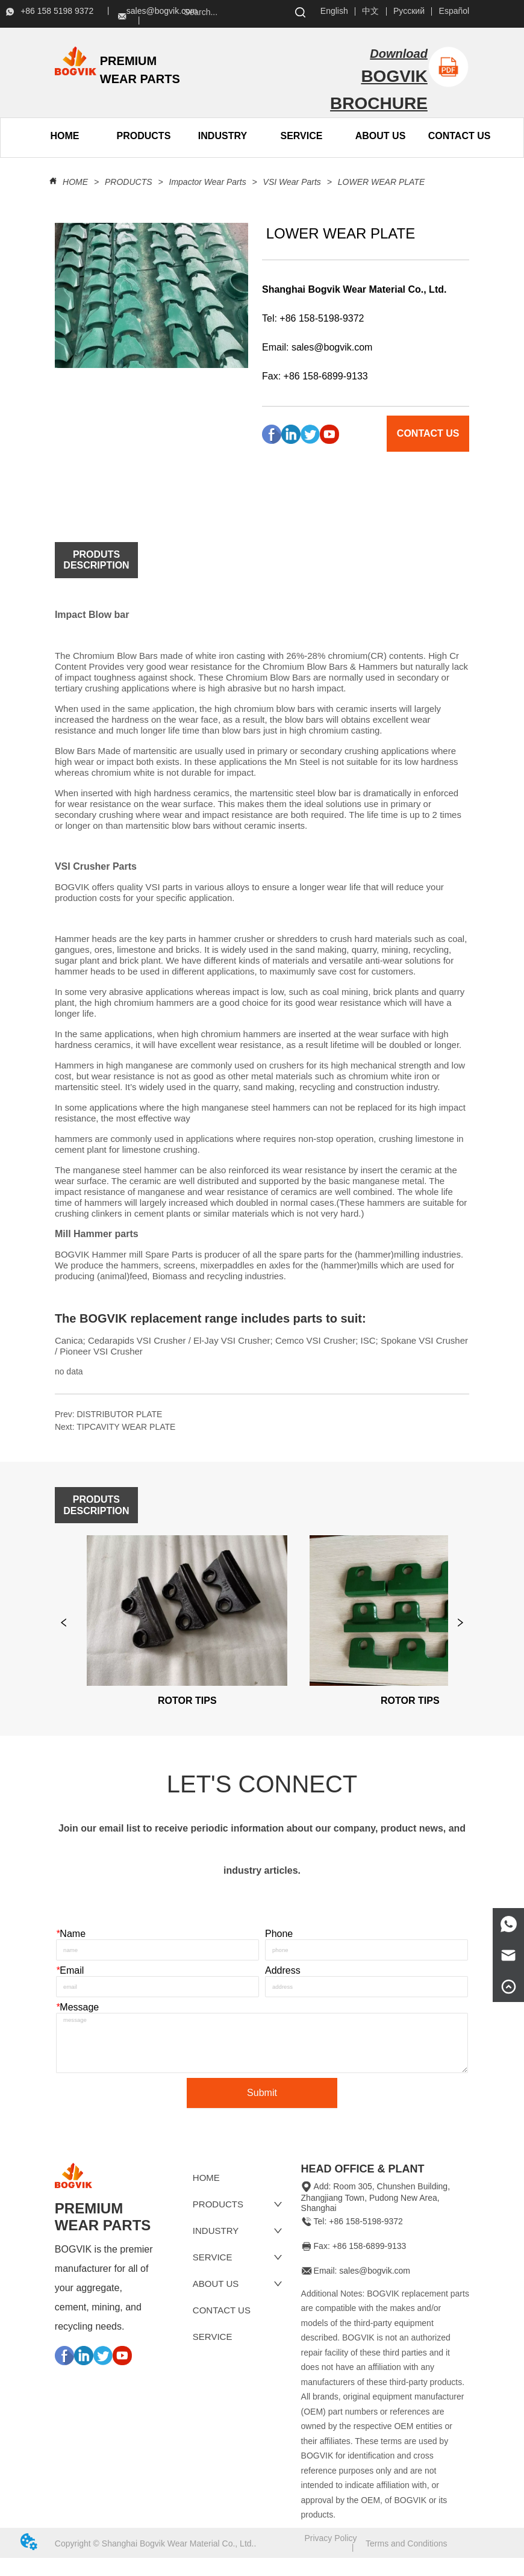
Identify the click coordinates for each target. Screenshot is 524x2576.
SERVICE (302, 136)
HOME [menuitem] (64, 136)
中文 (370, 11)
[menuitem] (143, 136)
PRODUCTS (128, 182)
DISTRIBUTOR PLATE (119, 1414)
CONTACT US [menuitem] (459, 136)
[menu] (104, 136)
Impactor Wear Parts (208, 182)
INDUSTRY (222, 136)
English (334, 11)
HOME (75, 182)
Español (454, 11)
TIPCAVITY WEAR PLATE (125, 1427)
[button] (144, 136)
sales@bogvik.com (332, 347)
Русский (409, 11)
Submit (262, 2110)
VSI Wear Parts (292, 182)
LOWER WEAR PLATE (380, 182)
